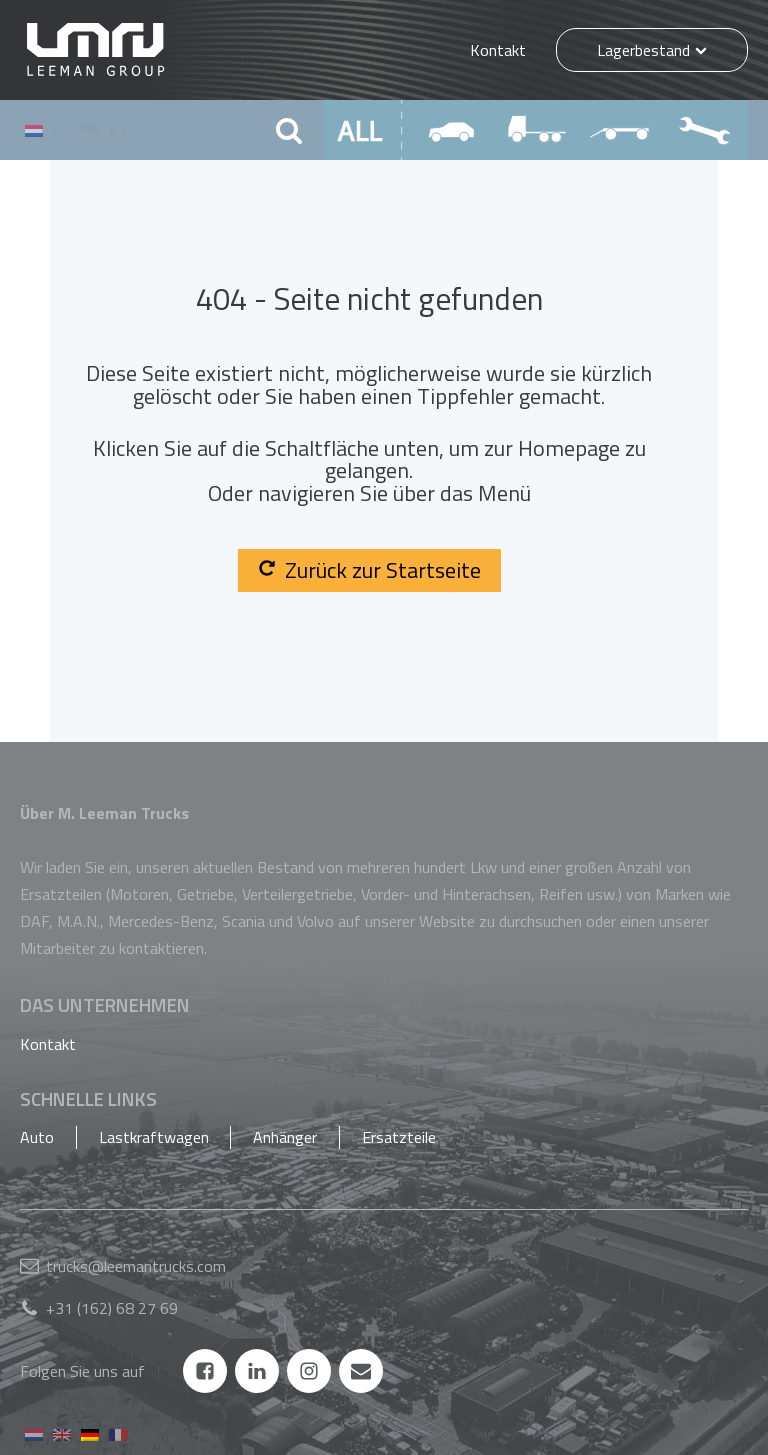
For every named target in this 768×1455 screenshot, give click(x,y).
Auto (37, 1137)
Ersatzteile (399, 1137)
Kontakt (498, 50)
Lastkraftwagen (154, 1137)
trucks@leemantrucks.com (136, 1266)
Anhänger (285, 1137)
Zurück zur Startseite (369, 570)
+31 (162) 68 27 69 (112, 1308)
